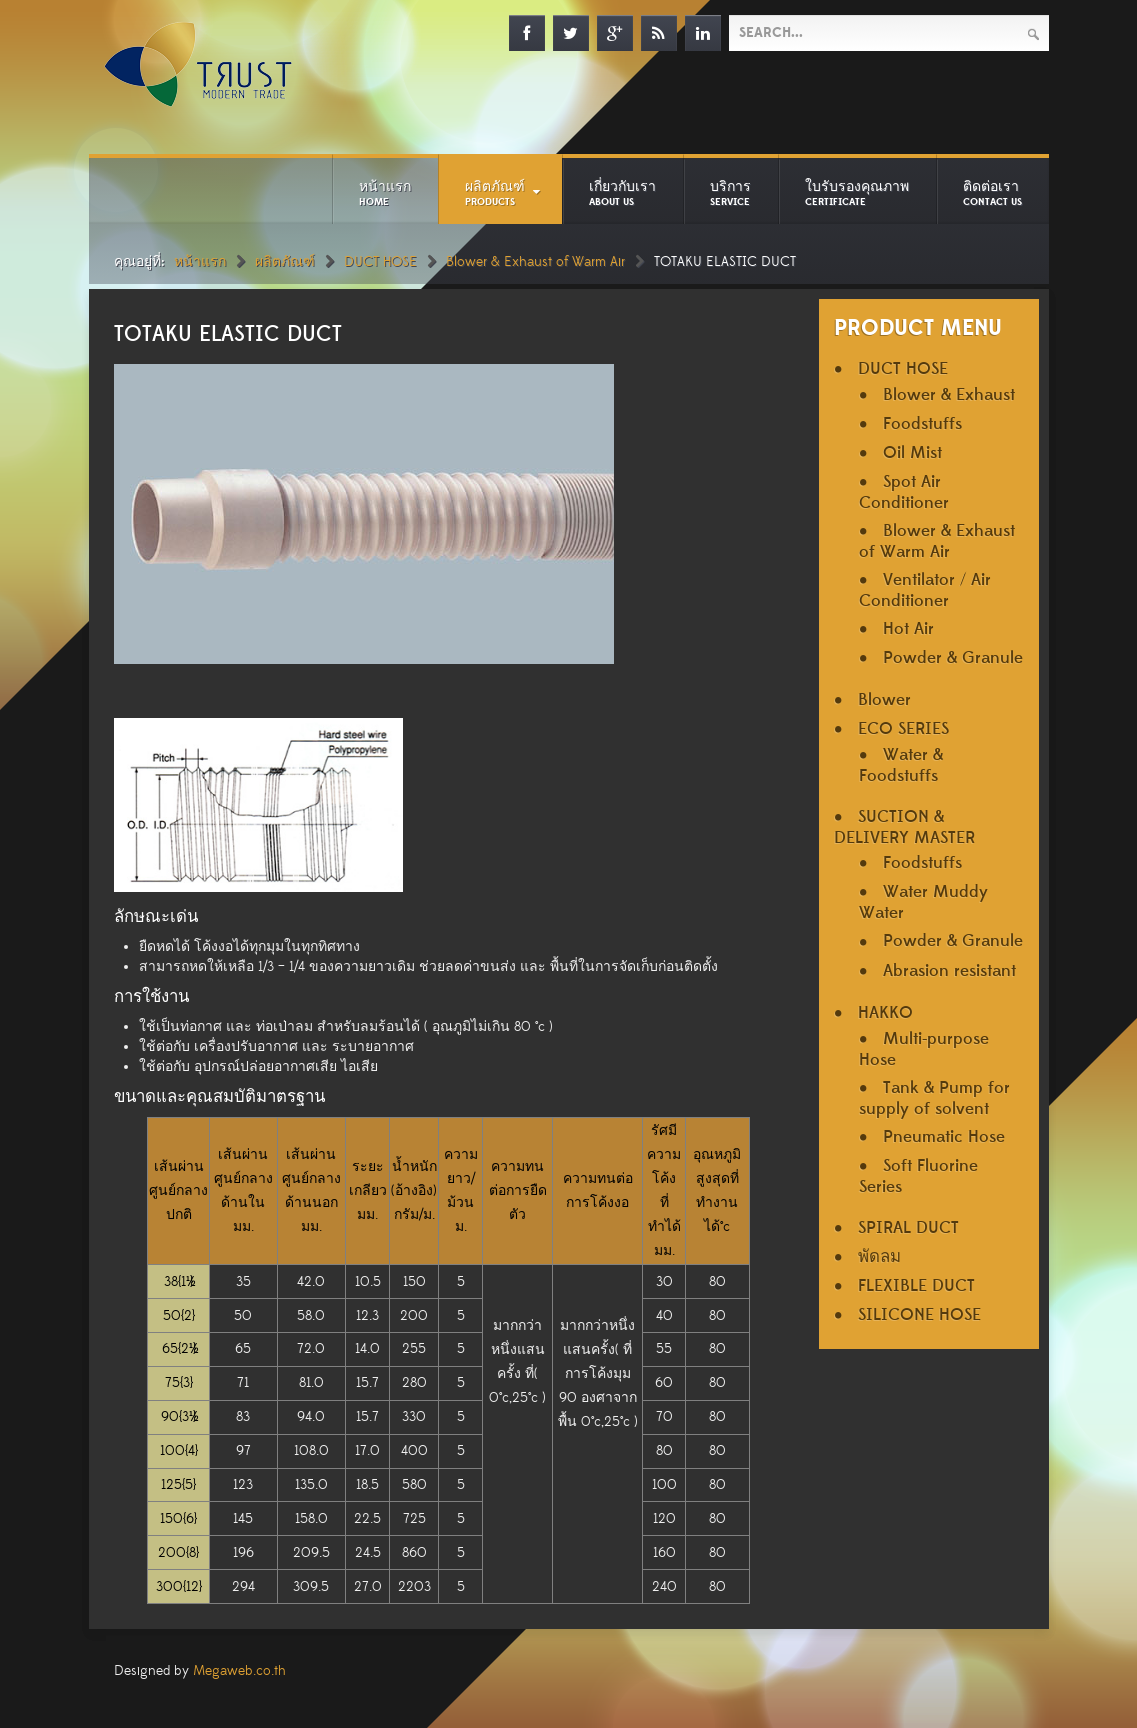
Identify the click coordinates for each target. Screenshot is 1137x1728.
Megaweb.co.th (239, 1671)
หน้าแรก (385, 193)
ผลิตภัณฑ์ (495, 193)
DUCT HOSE (380, 262)
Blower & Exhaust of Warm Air (535, 262)
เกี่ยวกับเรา (622, 193)
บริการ (730, 193)
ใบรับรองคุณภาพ (857, 193)
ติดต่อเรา (992, 193)
